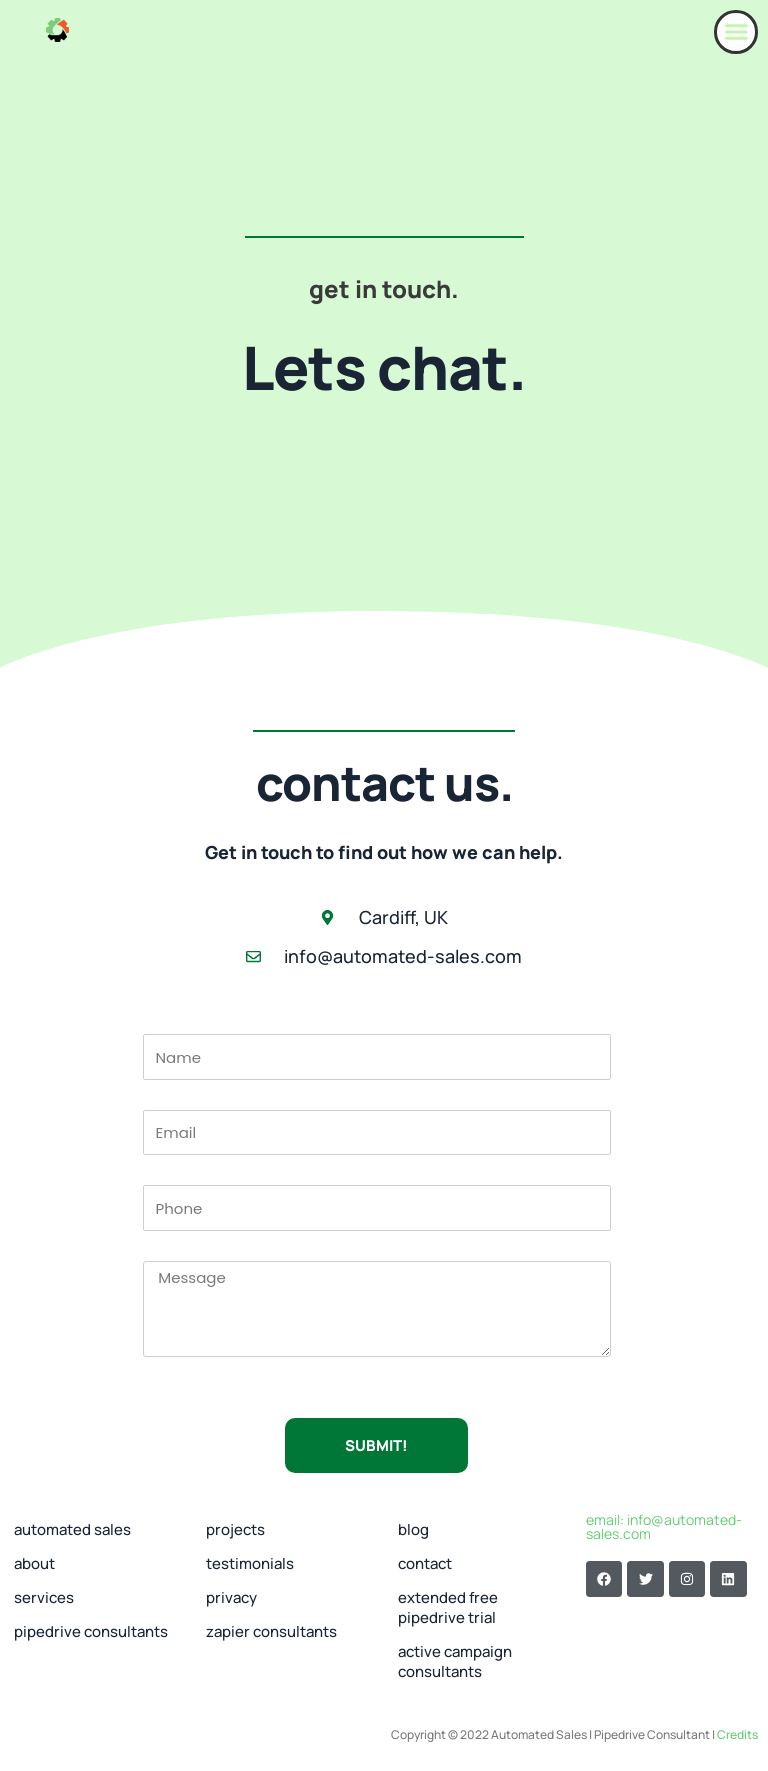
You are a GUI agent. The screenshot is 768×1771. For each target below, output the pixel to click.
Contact (425, 1563)
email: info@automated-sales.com (664, 1526)
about (34, 1563)
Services (44, 1597)
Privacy (231, 1597)
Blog (413, 1529)
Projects (235, 1529)
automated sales (72, 1529)
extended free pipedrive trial (448, 1607)
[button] (736, 32)
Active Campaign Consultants (455, 1661)
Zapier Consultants (271, 1631)
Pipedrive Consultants (91, 1631)
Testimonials (250, 1563)
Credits (737, 1734)
